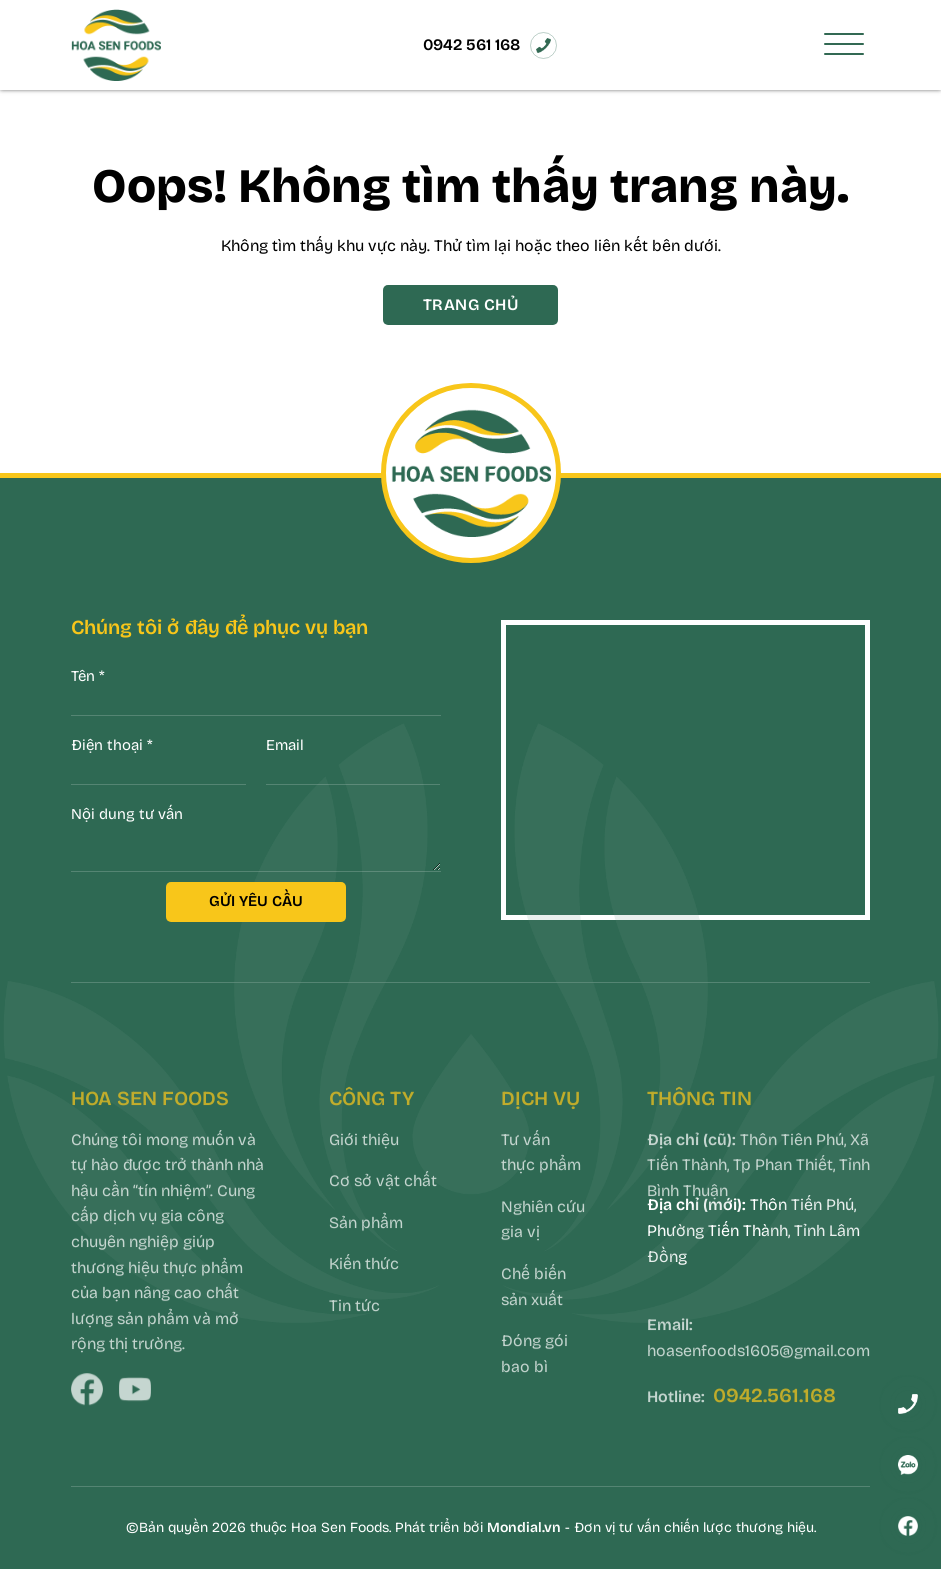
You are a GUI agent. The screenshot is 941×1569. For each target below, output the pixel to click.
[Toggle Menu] (844, 45)
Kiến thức (364, 1288)
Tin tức (354, 1329)
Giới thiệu (364, 1163)
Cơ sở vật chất (383, 1204)
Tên (88, 676)
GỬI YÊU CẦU (256, 901)
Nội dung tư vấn (127, 814)
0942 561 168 (471, 44)
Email (285, 745)
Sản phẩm (366, 1246)
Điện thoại (112, 745)
